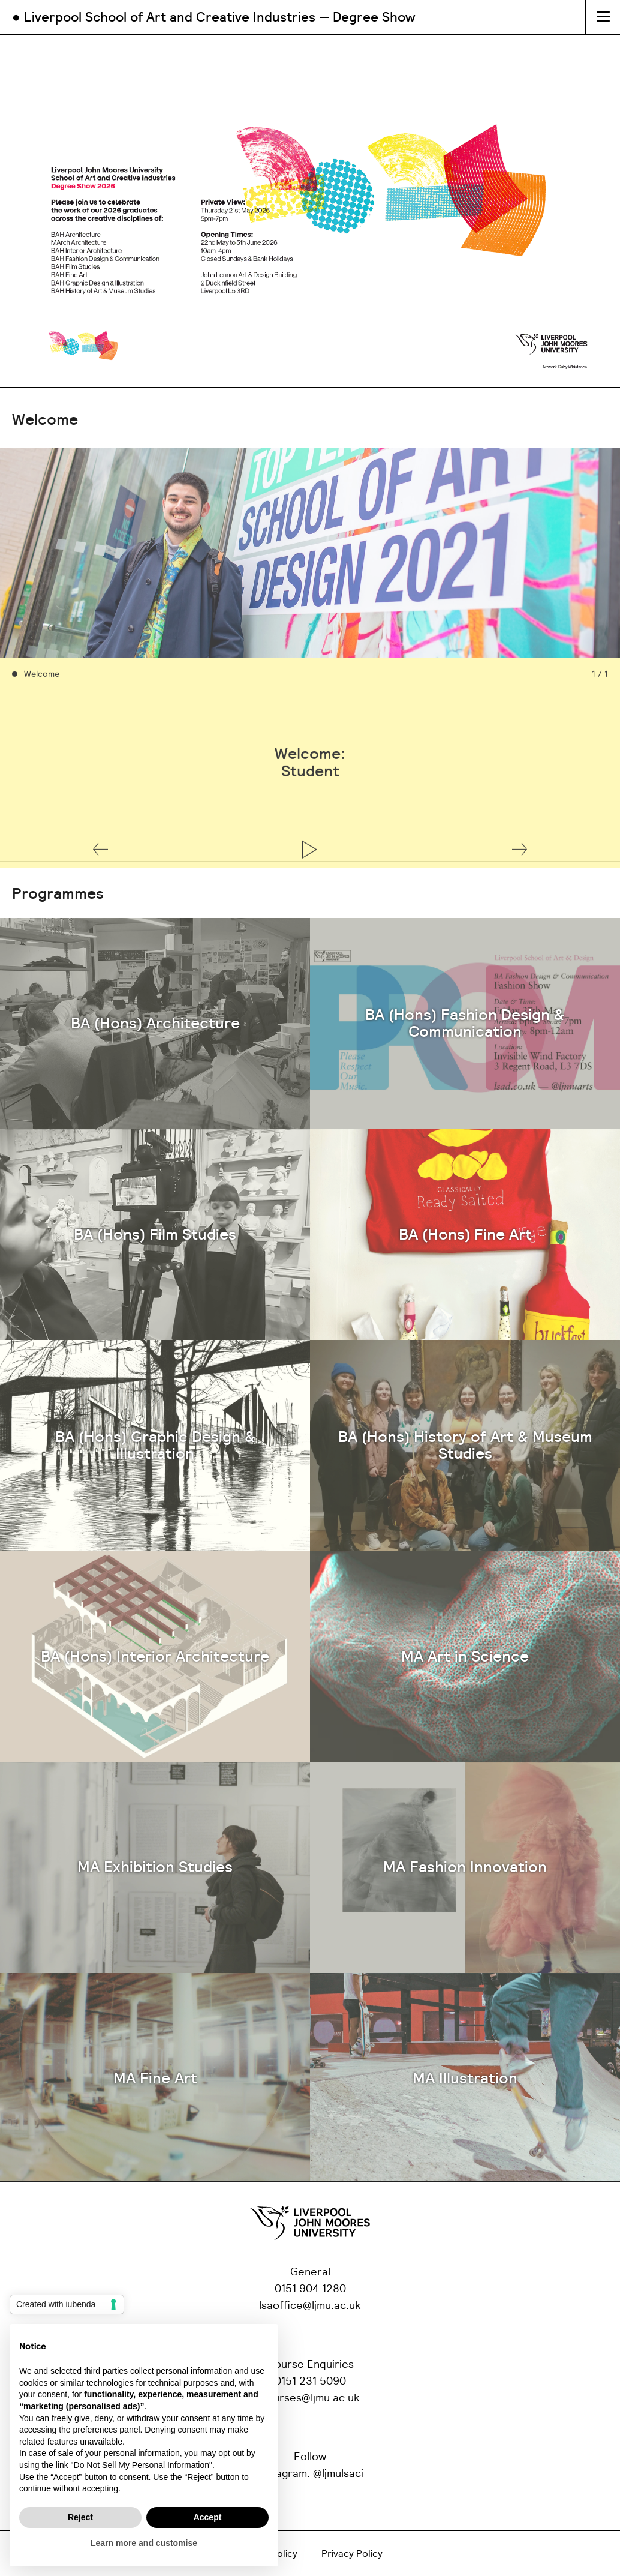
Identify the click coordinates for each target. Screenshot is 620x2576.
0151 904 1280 (310, 2289)
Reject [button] (80, 2517)
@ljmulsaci (338, 2474)
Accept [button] (208, 2517)
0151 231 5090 (310, 2381)
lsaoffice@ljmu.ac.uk (310, 2306)
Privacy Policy (352, 2554)
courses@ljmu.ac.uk (310, 2398)
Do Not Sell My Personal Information (141, 2465)
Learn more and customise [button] (144, 2543)
